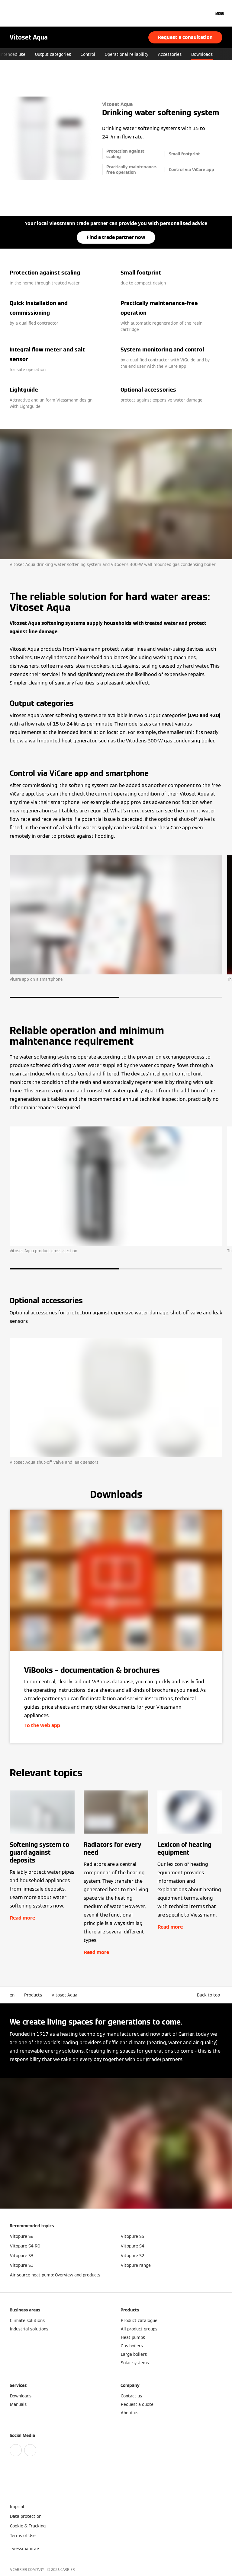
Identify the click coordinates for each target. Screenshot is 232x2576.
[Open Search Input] (206, 13)
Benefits (16, 54)
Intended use (47, 54)
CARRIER (67, 2569)
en (12, 1995)
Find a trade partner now (116, 237)
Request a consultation (185, 37)
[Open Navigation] (219, 13)
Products (33, 1995)
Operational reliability (160, 54)
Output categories (87, 54)
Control (122, 54)
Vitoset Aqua (64, 1995)
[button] (210, 1995)
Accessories (204, 54)
